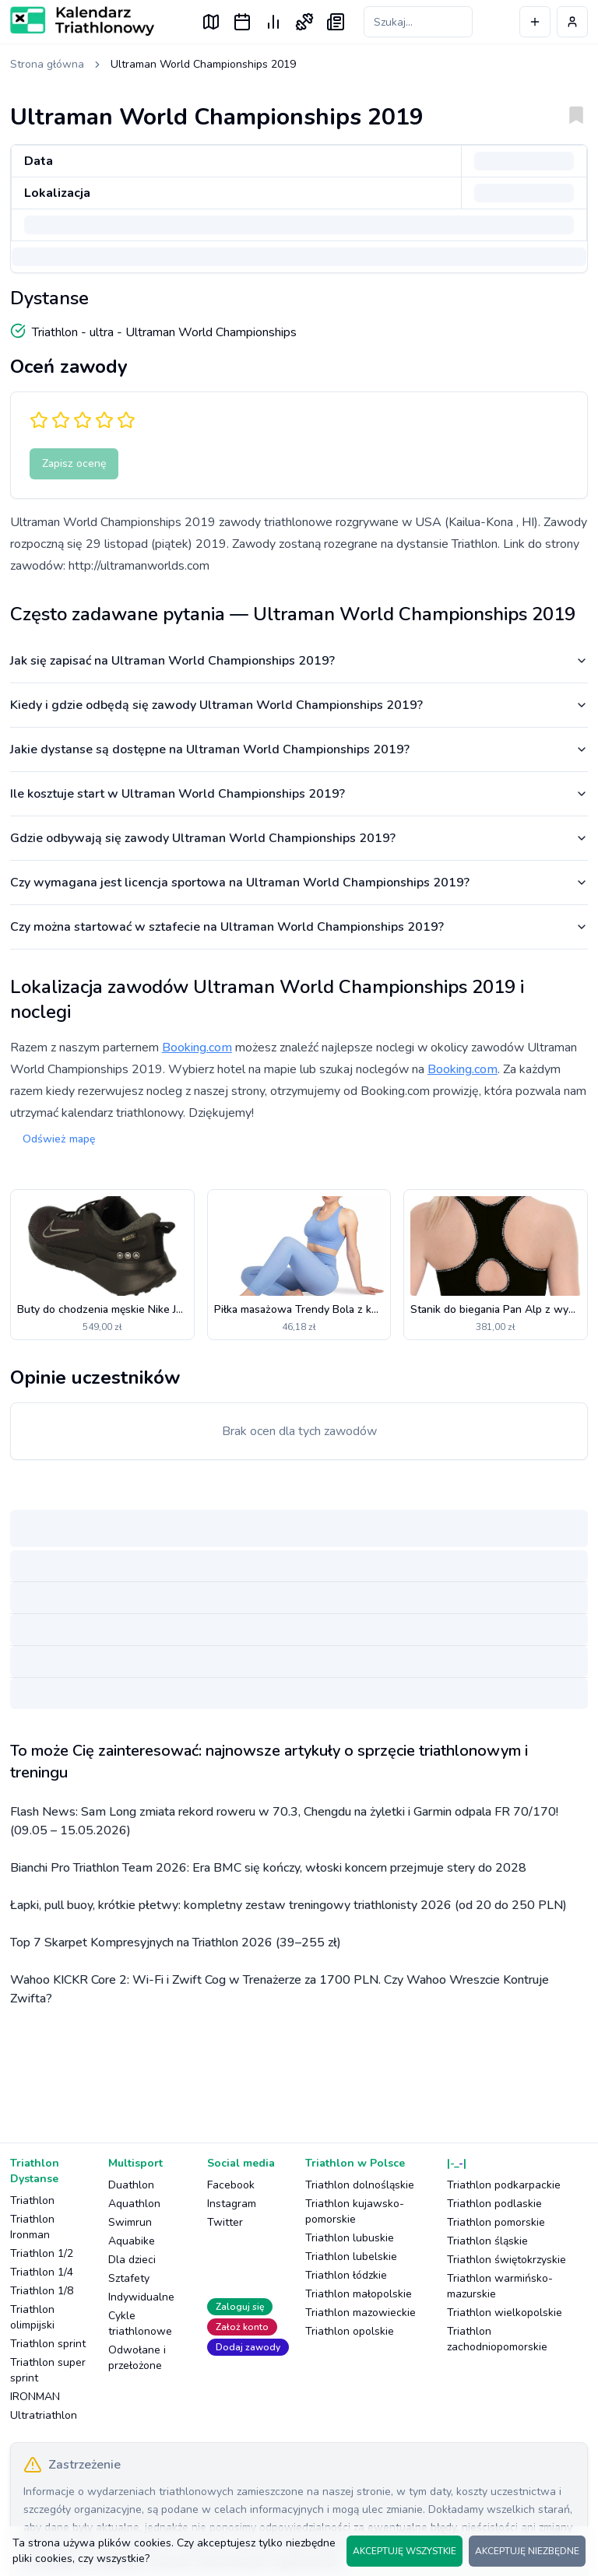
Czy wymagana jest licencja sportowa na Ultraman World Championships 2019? (299, 882)
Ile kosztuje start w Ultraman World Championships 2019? (299, 793)
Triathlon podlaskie (494, 2203)
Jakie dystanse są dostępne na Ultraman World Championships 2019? (299, 749)
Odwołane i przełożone (137, 2358)
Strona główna (47, 64)
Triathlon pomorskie (496, 2222)
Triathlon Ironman (32, 2227)
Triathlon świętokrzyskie (506, 2259)
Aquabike (131, 2241)
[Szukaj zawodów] (418, 21)
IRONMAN (35, 2396)
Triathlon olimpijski (32, 2317)
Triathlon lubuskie (349, 2237)
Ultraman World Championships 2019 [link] (203, 64)
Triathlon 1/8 (41, 2290)
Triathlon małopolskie (358, 2293)
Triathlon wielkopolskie (504, 2312)
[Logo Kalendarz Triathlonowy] (82, 21)
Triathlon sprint (48, 2343)
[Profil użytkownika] (572, 21)
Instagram (231, 2203)
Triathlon (32, 2200)
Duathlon (131, 2185)
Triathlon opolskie (349, 2331)
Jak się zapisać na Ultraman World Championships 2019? (299, 660)
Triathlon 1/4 (41, 2272)
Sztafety (129, 2278)
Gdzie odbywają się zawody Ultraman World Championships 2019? (299, 838)
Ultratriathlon (43, 2415)
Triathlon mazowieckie (360, 2312)
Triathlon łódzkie (346, 2275)
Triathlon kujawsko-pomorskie (354, 2211)
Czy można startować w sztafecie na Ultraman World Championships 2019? (299, 926)
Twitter (225, 2222)
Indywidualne (141, 2297)
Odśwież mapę (59, 1139)
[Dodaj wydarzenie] (535, 21)
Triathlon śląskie (487, 2241)
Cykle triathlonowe (140, 2323)
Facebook (231, 2185)
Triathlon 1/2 (41, 2253)
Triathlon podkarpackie (504, 2185)
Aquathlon (134, 2203)
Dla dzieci (132, 2259)
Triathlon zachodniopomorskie (497, 2339)
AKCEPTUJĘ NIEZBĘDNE (527, 2551)
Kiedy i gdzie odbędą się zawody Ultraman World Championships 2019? (299, 705)
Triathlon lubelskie (351, 2256)
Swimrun (130, 2222)
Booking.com (197, 1047)
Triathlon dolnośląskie (359, 2185)
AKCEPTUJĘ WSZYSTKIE (404, 2551)
